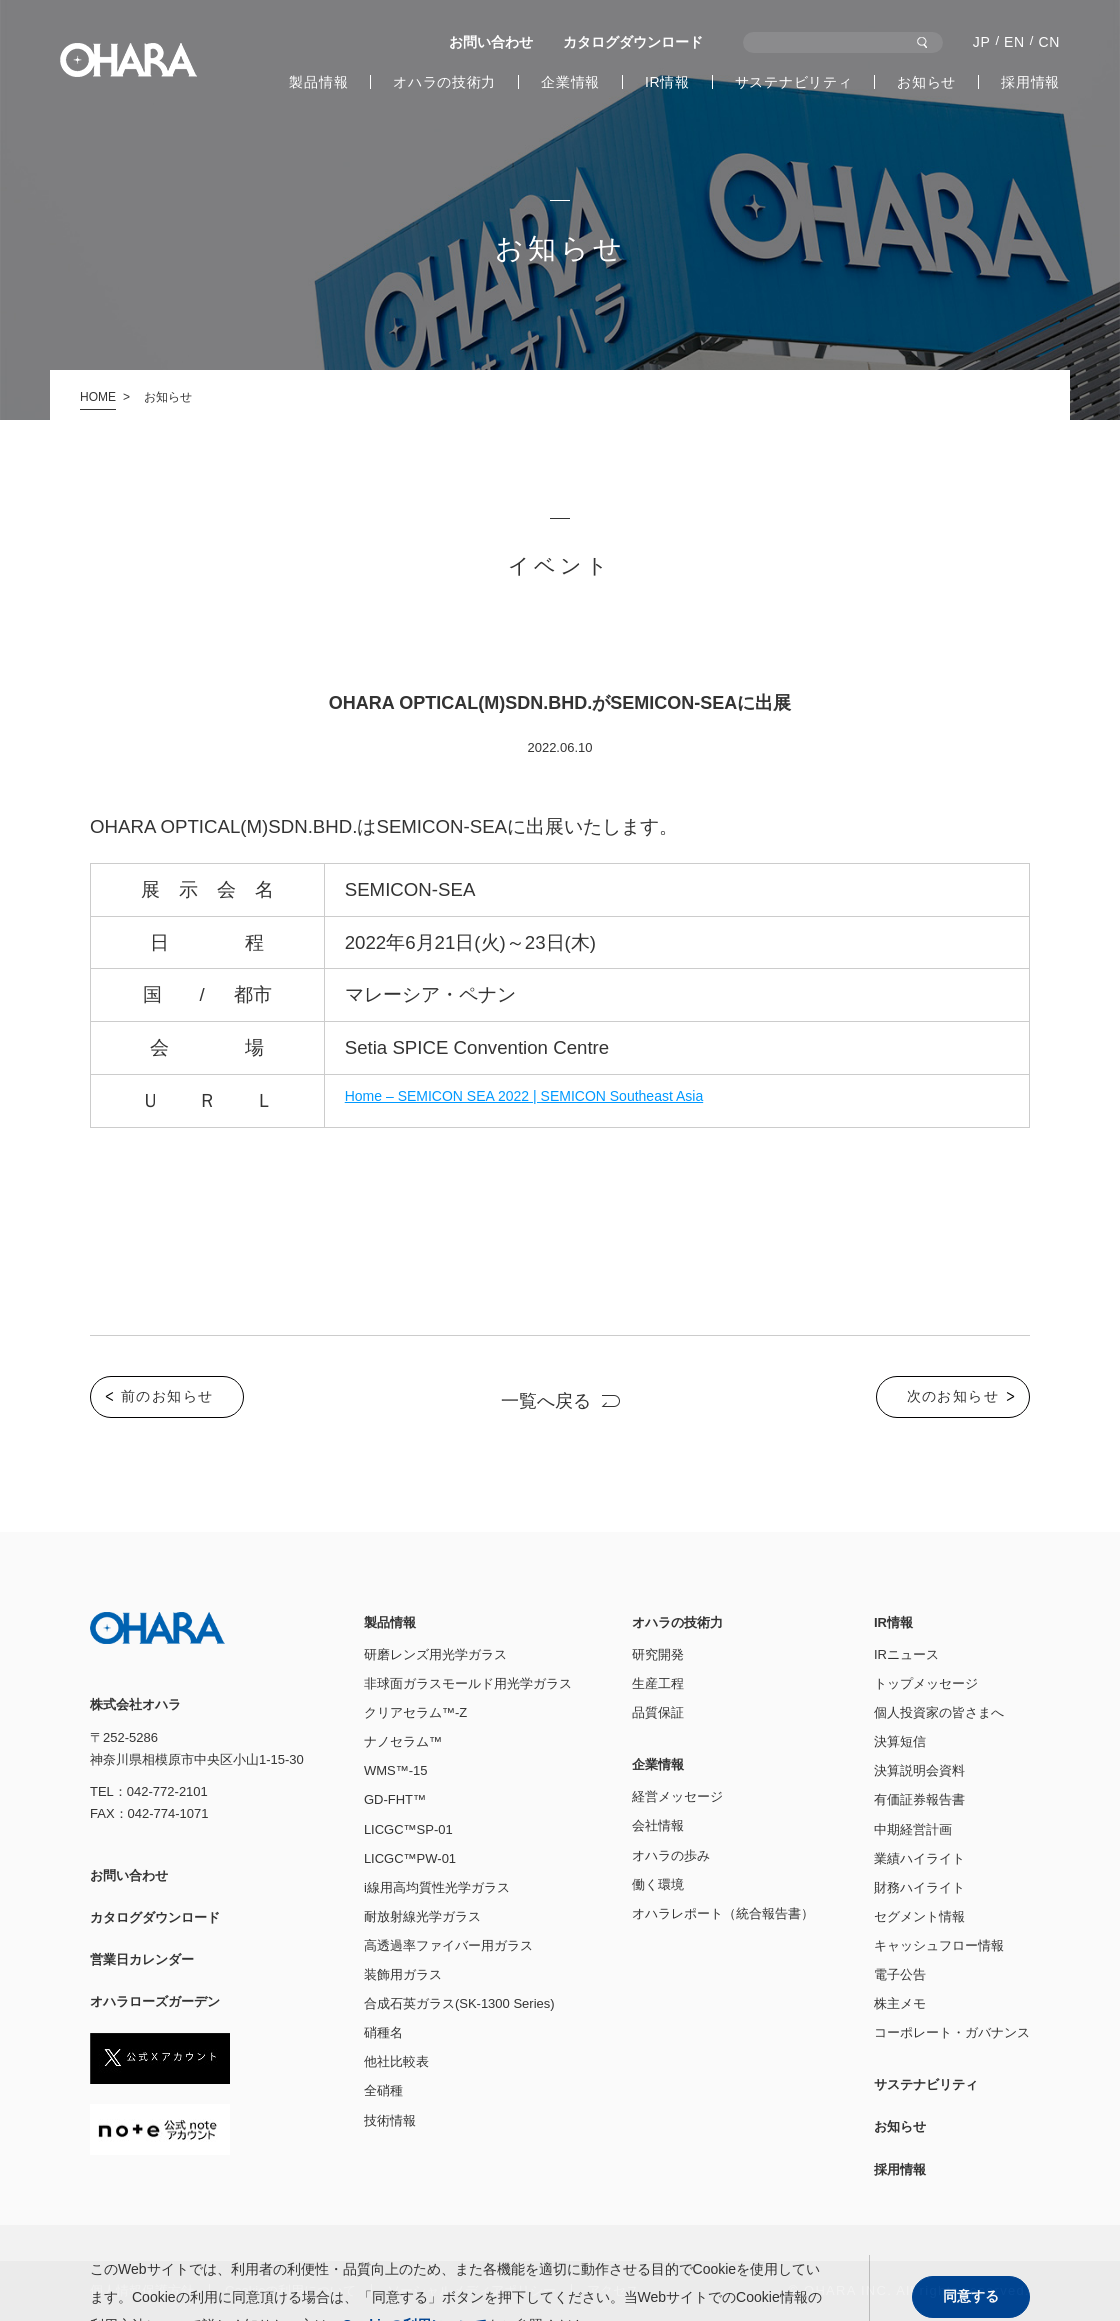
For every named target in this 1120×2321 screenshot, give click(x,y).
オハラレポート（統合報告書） (723, 1913)
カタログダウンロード (633, 42)
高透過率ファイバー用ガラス (448, 1945)
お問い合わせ (491, 42)
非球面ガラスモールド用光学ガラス (468, 1683)
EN (1014, 42)
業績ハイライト (919, 1858)
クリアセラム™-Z (415, 1712)
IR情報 (667, 82)
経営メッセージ (677, 1796)
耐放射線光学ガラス (422, 1916)
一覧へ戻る (546, 1401)
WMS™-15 (396, 1770)
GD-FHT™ (395, 1799)
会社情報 (658, 1825)
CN (1049, 42)
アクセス (613, 2290)
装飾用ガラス (403, 1974)
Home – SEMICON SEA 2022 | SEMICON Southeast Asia (524, 1096)
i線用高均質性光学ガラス (437, 1887)
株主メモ (900, 2003)
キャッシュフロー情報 (939, 1945)
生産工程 (658, 1683)
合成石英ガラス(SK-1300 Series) (459, 2003)
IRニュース (906, 1654)
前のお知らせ (167, 1396)
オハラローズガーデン (155, 2001)
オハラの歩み (671, 1855)
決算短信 (900, 1741)
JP (982, 42)
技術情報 (390, 2120)
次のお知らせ (953, 1396)
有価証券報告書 (919, 1799)
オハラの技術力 (444, 82)
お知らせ (926, 82)
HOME (98, 397)
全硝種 (383, 2090)
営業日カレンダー (142, 1959)
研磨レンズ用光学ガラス (435, 1654)
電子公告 (900, 1974)
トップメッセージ (926, 1683)
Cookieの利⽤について (290, 2290)
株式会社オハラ (128, 60)
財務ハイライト (919, 1887)
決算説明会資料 (919, 1770)
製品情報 (318, 82)
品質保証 (658, 1712)
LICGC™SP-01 (408, 1829)
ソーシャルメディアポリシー (471, 2290)
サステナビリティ (794, 82)
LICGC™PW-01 (410, 1858)
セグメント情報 (919, 1916)
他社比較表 (396, 2061)
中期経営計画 (913, 1829)
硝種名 (383, 2032)
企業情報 (570, 82)
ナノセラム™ (403, 1741)
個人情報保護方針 (142, 2290)
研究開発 (658, 1654)
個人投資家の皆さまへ (939, 1712)
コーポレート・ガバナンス (952, 2032)
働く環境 (658, 1884)
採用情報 (1030, 82)
